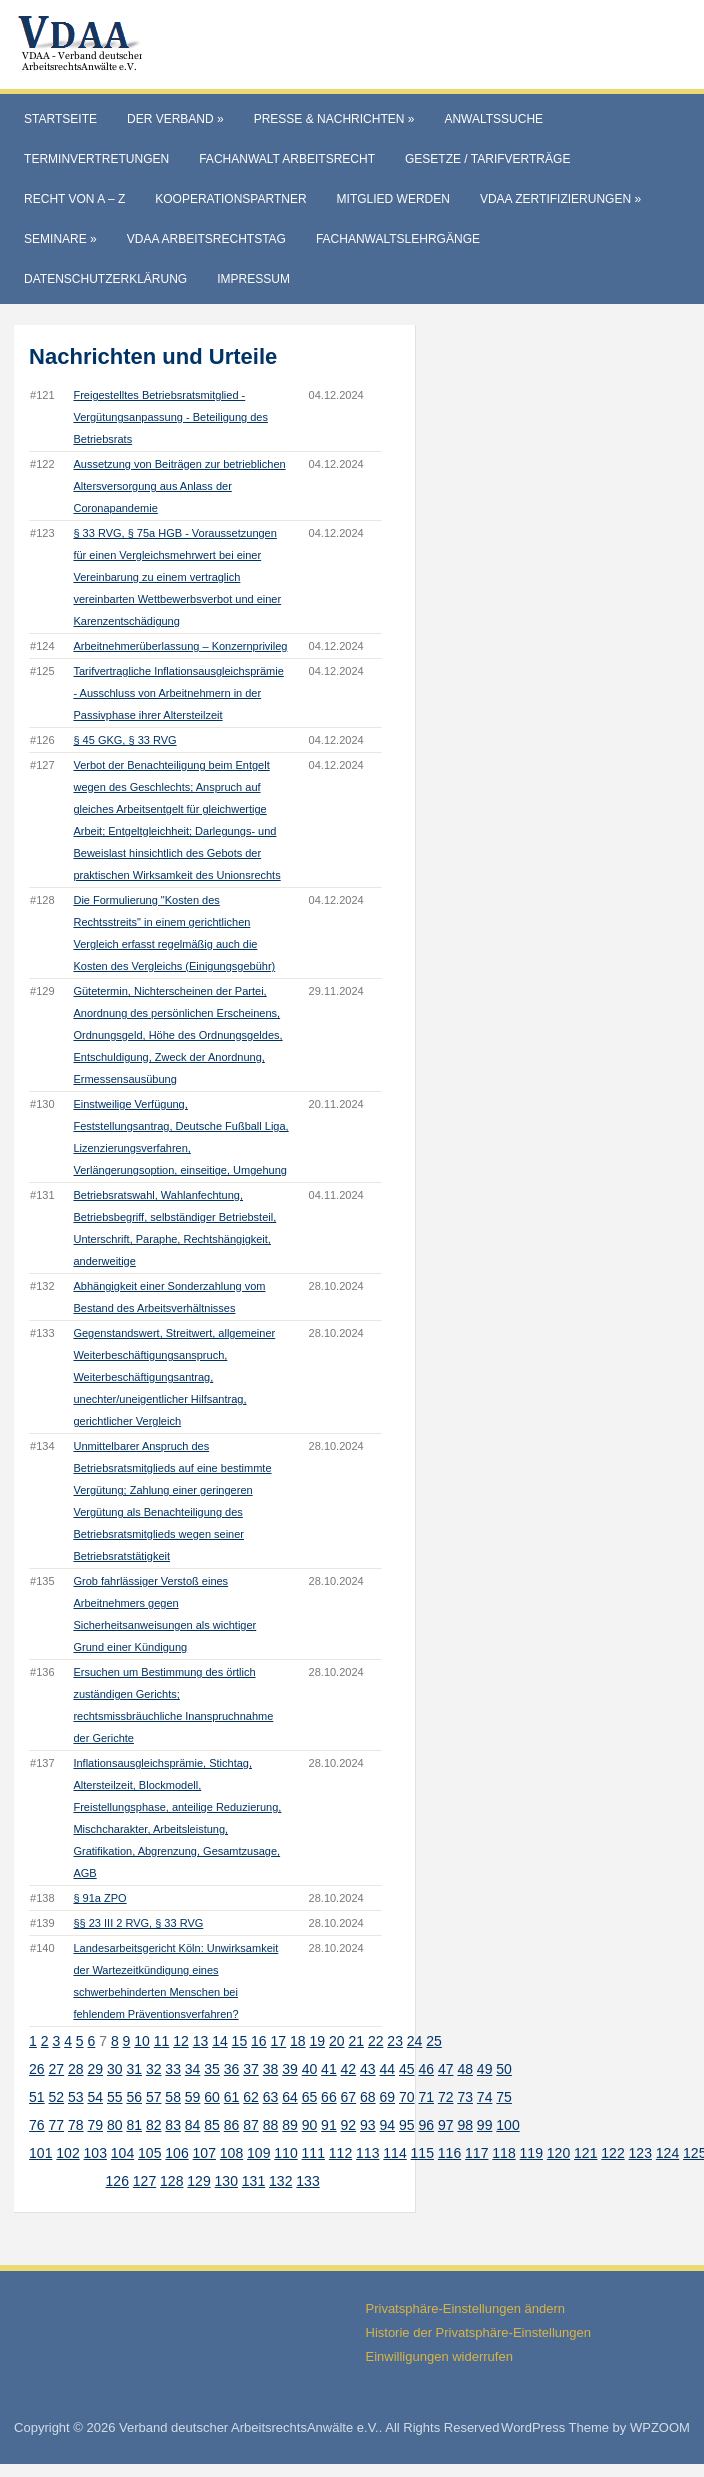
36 (232, 2069)
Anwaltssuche (493, 119)
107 (204, 2153)
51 (37, 2097)
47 (446, 2069)
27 (57, 2069)
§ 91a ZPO (99, 1898)
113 (367, 2153)
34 (193, 2069)
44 (388, 2069)
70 (407, 2097)
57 (154, 2097)
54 (95, 2097)
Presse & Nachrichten (334, 119)
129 (198, 2181)
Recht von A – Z (74, 199)
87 (251, 2125)
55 (115, 2097)
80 (115, 2125)
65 (310, 2097)
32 (154, 2069)
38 (271, 2069)
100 (507, 2125)
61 (232, 2097)
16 (259, 2041)
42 (349, 2069)
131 (253, 2181)
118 (503, 2153)
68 (368, 2097)
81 (134, 2125)
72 (446, 2097)
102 (67, 2153)
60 (212, 2097)
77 (57, 2125)
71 (426, 2097)
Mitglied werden (393, 199)
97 (446, 2125)
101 (40, 2153)
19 (317, 2041)
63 (271, 2097)
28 (76, 2069)
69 (388, 2097)
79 (95, 2125)
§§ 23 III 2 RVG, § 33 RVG (138, 1923)
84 (193, 2125)
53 (76, 2097)
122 (612, 2153)
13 (201, 2041)
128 (171, 2181)
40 (310, 2069)
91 (329, 2125)
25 (434, 2041)
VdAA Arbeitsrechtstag (206, 239)
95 (407, 2125)
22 (376, 2041)
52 (57, 2097)
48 (465, 2069)
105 (149, 2153)
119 (531, 2153)
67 (349, 2097)
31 (134, 2069)
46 (426, 2069)
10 (142, 2041)
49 (485, 2069)
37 (251, 2069)
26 (37, 2069)
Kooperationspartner (230, 199)
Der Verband (175, 119)
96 (426, 2125)
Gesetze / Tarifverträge (487, 159)
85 (212, 2125)
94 (388, 2125)
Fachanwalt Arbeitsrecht (287, 159)
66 (329, 2097)
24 (415, 2041)
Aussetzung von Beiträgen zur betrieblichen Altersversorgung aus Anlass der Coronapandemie (179, 486)
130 (226, 2181)
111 (313, 2153)
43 (368, 2069)
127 (144, 2181)
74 (485, 2097)
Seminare (60, 239)
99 (485, 2125)
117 (476, 2153)
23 (395, 2041)
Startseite (60, 119)
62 (251, 2097)
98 (465, 2125)
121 (585, 2153)
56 (134, 2097)
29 (95, 2069)
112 (340, 2153)
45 (407, 2069)
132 (280, 2181)
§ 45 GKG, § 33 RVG (124, 740)
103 (95, 2153)
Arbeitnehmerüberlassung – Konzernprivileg (180, 646)
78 (76, 2125)
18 (298, 2041)
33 (173, 2069)
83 (173, 2125)
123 (640, 2153)
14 (220, 2041)
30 (115, 2069)
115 (422, 2153)
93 (368, 2125)
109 (258, 2153)
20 (337, 2041)
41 (329, 2069)
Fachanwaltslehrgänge (398, 239)
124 (667, 2153)
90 (310, 2125)
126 (117, 2181)
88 (271, 2125)
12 (181, 2041)
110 (285, 2153)
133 (307, 2181)
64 (290, 2097)
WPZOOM (660, 2427)
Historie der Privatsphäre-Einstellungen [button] (478, 2332)
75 (504, 2097)
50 (504, 2069)
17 (279, 2041)
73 (465, 2097)
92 (349, 2125)
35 (212, 2069)
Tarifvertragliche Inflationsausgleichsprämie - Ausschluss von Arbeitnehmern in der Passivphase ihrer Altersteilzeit (178, 693)
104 (122, 2153)
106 (176, 2153)
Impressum (253, 279)
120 (558, 2153)
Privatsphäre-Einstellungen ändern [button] (465, 2308)
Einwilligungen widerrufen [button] (439, 2356)
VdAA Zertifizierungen (560, 199)
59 (193, 2097)
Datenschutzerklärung (105, 279)
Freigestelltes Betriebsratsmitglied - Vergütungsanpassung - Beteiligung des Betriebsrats (170, 417)
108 (231, 2153)
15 (240, 2041)
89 (290, 2125)
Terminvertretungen (96, 159)
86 (232, 2125)
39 (290, 2069)
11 (162, 2041)
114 (394, 2153)
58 (173, 2097)
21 (356, 2041)
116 (449, 2153)
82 (154, 2125)
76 (37, 2125)
